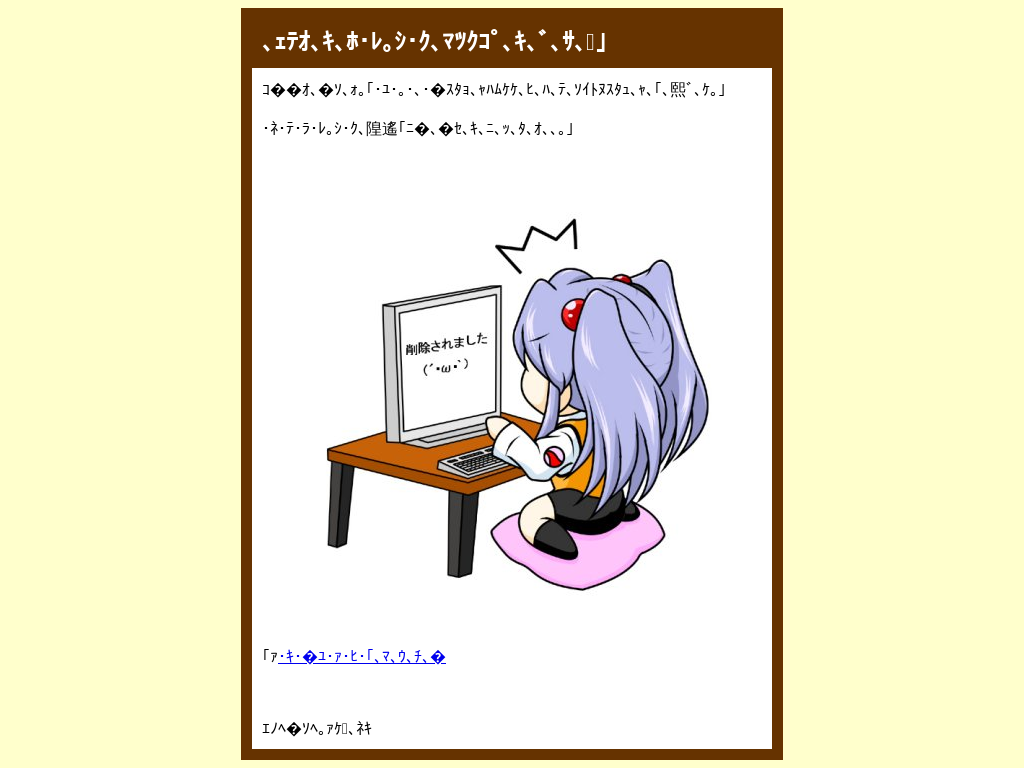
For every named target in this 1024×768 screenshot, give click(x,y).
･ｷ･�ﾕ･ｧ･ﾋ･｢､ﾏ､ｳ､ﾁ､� (362, 656)
